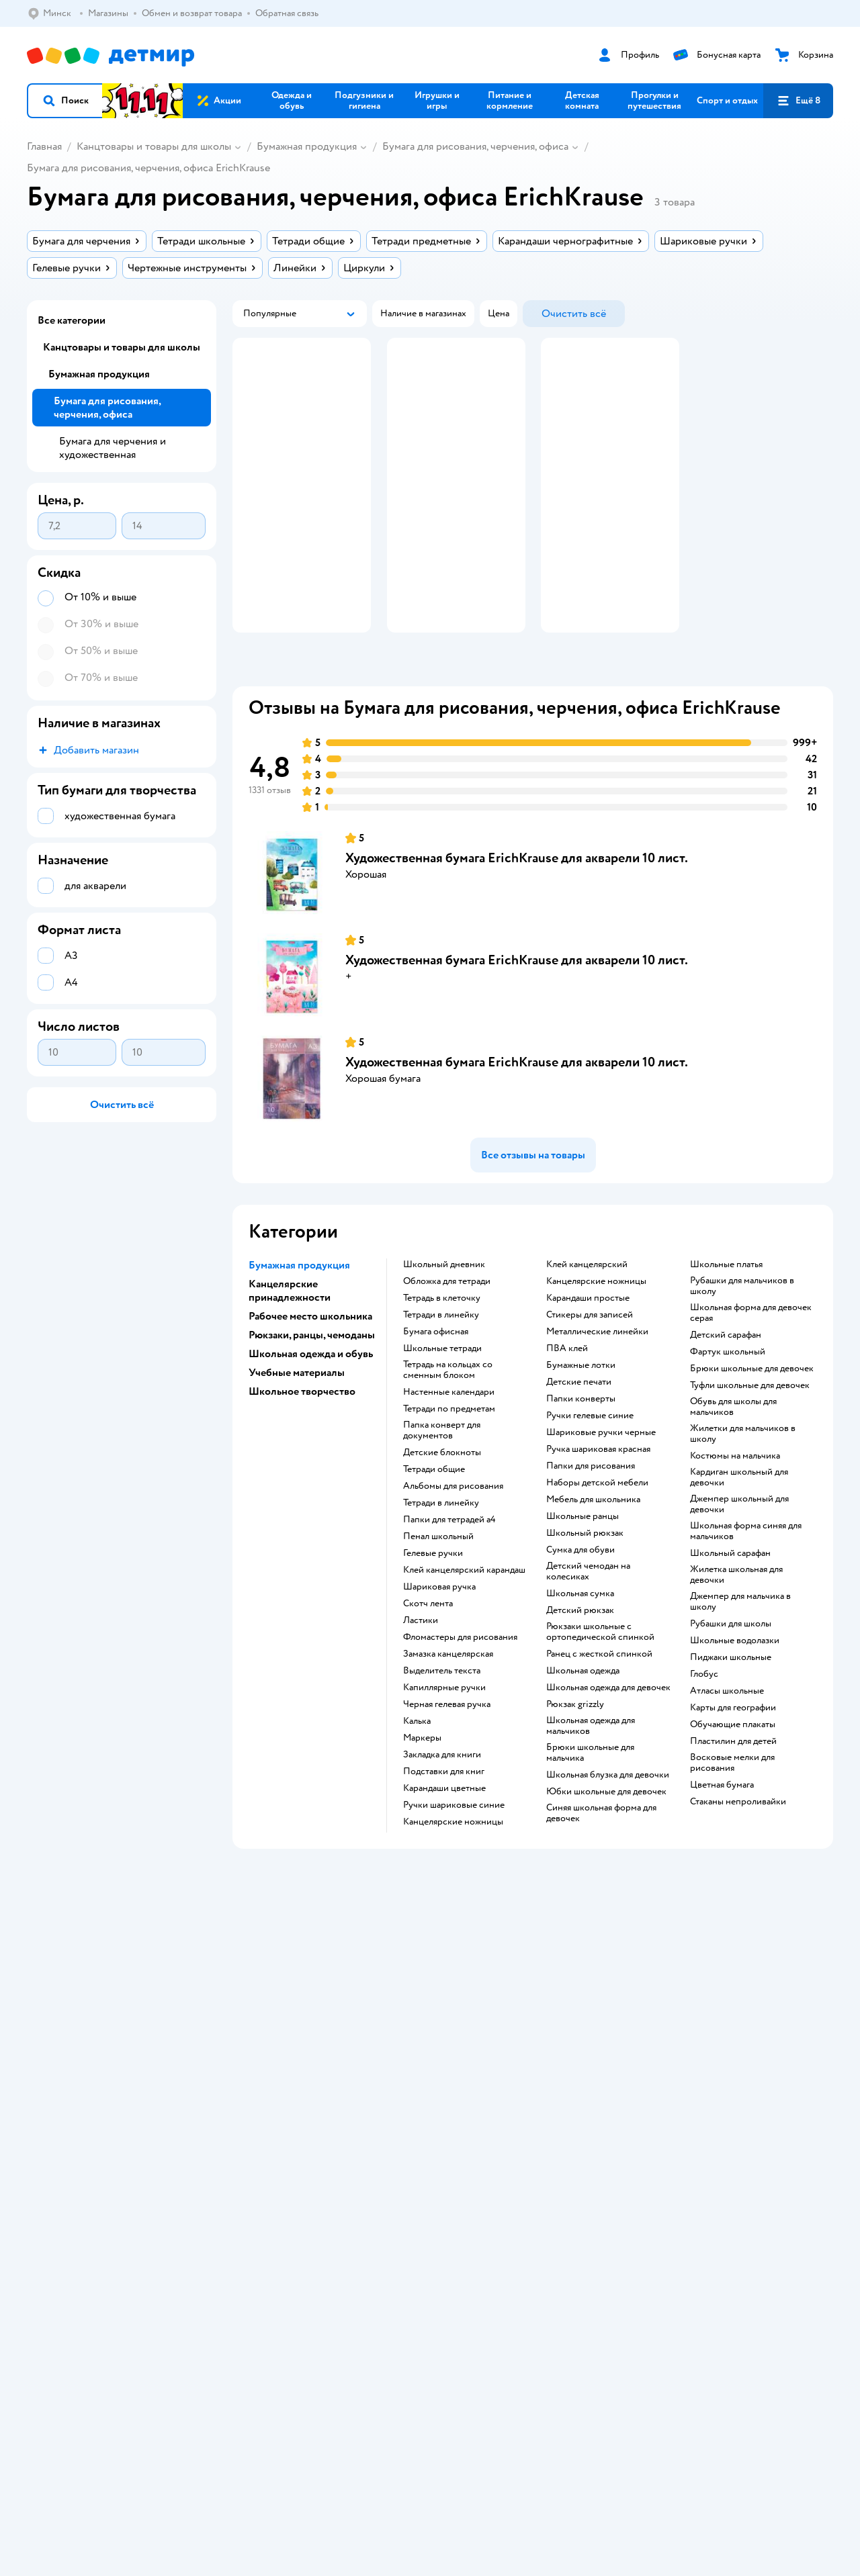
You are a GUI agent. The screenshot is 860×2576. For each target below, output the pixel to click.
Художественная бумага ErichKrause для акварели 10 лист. (516, 897)
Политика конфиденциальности (310, 2011)
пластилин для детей (733, 1781)
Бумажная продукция (307, 146)
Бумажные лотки (580, 1404)
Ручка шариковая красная (598, 1488)
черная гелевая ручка (446, 1744)
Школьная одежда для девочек (608, 1727)
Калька (417, 1760)
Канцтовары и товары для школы (154, 146)
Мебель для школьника (593, 1539)
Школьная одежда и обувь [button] (311, 1393)
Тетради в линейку (441, 1354)
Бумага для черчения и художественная (112, 447)
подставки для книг (443, 1811)
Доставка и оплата (281, 1962)
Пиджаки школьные (730, 1697)
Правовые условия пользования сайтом (238, 2201)
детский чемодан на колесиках (588, 1611)
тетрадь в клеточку (441, 1337)
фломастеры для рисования (460, 1676)
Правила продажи (281, 1994)
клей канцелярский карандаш (464, 1609)
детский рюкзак (580, 1650)
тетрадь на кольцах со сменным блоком (447, 1409)
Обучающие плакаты (732, 1764)
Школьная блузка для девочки (607, 1814)
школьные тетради (442, 1388)
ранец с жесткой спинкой (599, 1693)
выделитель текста (441, 1710)
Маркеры (422, 1777)
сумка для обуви (580, 1589)
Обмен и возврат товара (294, 1978)
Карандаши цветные (444, 1828)
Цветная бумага (722, 1824)
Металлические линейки (597, 1371)
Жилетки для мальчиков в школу (743, 1473)
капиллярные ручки (444, 1727)
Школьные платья (726, 1304)
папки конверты (580, 1438)
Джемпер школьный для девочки (739, 1544)
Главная (44, 146)
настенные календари (448, 1431)
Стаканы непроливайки (738, 1841)
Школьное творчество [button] (302, 1431)
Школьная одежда (582, 1710)
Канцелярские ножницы (596, 1321)
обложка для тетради (446, 1321)
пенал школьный (438, 1576)
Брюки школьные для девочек (752, 1408)
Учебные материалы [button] (297, 1412)
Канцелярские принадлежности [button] (290, 1330)
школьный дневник (444, 1304)
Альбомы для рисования (453, 1525)
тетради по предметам (449, 1448)
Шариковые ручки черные (601, 1472)
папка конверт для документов (441, 1470)
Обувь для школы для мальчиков (733, 1446)
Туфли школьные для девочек (750, 1425)
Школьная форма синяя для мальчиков (746, 1570)
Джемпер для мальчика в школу (740, 1641)
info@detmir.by (330, 2279)
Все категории (71, 320)
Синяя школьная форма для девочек (601, 1853)
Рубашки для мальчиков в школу (742, 1325)
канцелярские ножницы (453, 1861)
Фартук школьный (727, 1391)
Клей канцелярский (587, 1304)
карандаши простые (588, 1337)
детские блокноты (442, 1492)
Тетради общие (434, 1509)
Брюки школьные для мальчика (590, 1792)
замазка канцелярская (448, 1693)
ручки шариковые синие (454, 1844)
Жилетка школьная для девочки (736, 1614)
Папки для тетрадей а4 (449, 1559)
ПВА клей (567, 1388)
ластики (420, 1660)
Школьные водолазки (734, 1680)
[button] (65, 101)
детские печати (578, 1421)
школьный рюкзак (585, 1572)
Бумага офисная (435, 1371)
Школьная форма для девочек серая (751, 1352)
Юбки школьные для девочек (606, 1831)
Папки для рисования (590, 1505)
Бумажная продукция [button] (299, 1305)
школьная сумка (580, 1633)
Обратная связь (275, 2043)
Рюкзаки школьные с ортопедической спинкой (600, 1671)
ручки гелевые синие (590, 1455)
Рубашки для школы (730, 1663)
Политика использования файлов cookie (327, 2027)
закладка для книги (442, 1794)
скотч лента (428, 1643)
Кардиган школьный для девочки (739, 1517)
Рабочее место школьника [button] (310, 1356)
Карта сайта (268, 2059)
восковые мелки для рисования (732, 1802)
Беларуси (110, 2214)
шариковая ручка (439, 1626)
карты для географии (733, 1747)
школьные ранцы (582, 1556)
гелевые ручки (433, 1593)
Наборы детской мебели (597, 1522)
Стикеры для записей (589, 1354)
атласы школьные (727, 1730)
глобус (704, 1713)
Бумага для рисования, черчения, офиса (475, 146)
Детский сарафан (725, 1374)
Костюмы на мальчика (735, 1495)
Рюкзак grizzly (575, 1744)
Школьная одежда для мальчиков (590, 1765)
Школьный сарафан (730, 1593)
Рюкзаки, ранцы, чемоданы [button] (312, 1374)
